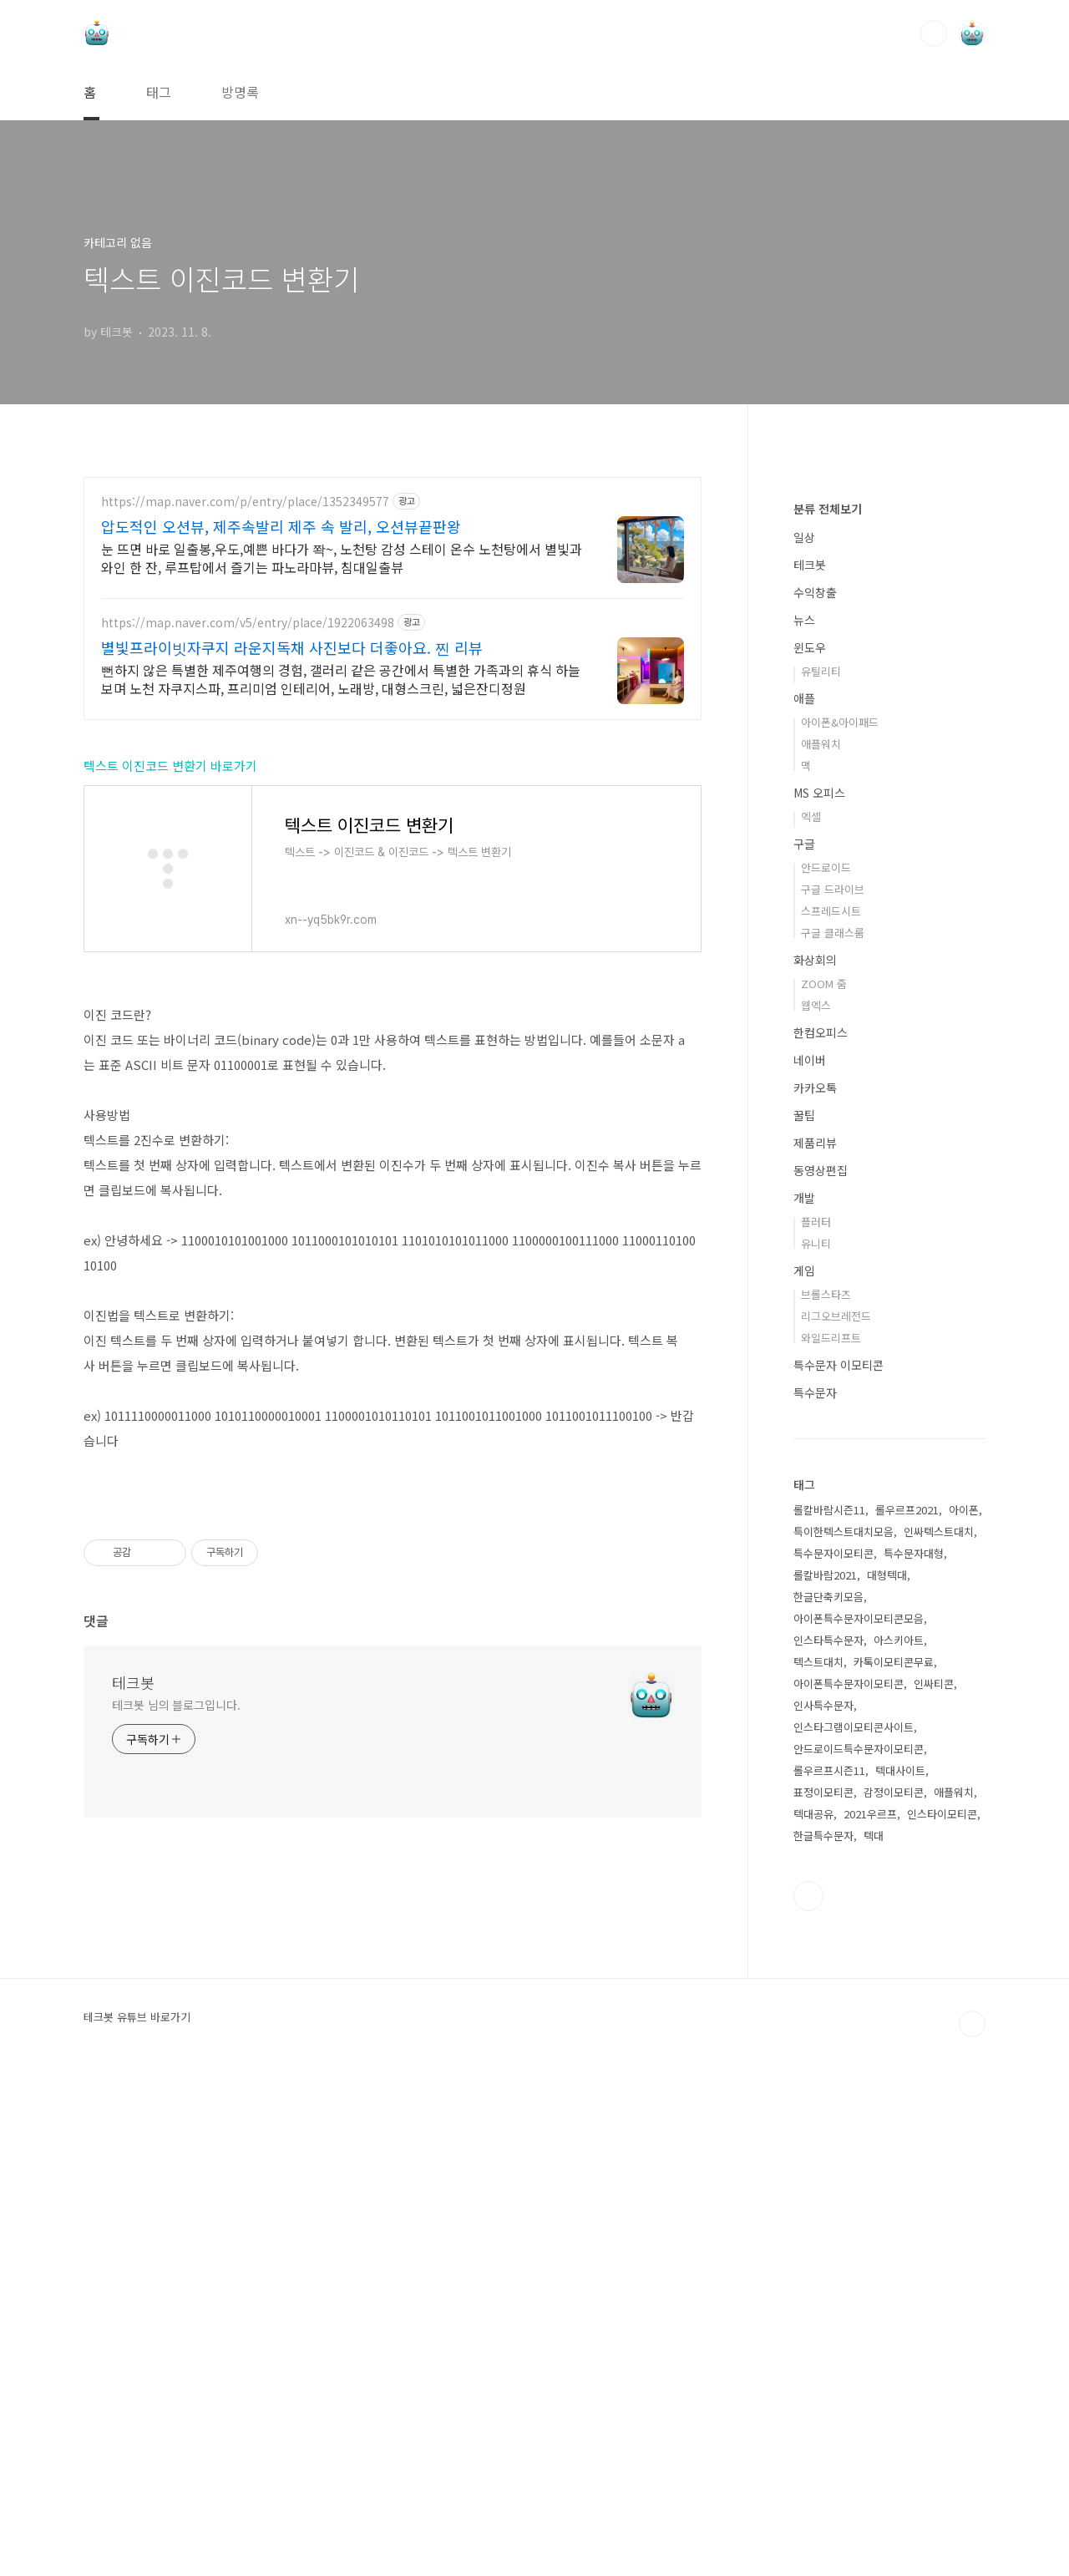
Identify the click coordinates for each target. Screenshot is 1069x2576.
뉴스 (804, 1121)
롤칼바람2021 (825, 2076)
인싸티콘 (934, 2185)
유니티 (816, 1744)
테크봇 (133, 2195)
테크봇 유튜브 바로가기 (137, 2518)
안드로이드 (826, 1369)
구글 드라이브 (832, 1390)
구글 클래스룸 (832, 1434)
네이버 (809, 1561)
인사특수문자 (823, 2206)
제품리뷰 (815, 1643)
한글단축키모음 (828, 2098)
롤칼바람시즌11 (829, 2011)
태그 (158, 92)
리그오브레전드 (836, 1817)
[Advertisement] (393, 623)
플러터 (816, 1723)
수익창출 (815, 1093)
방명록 (240, 92)
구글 (804, 1344)
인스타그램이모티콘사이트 (853, 2228)
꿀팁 (804, 1616)
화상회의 (815, 1461)
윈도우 (809, 1148)
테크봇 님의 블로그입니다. (176, 2217)
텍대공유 (813, 2315)
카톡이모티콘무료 (894, 2163)
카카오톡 (815, 1588)
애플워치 (821, 1245)
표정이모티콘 (823, 2293)
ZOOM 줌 (824, 1485)
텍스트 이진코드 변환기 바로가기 (170, 1044)
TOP (972, 2525)
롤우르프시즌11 (829, 2271)
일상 (804, 1038)
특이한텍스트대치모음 (843, 2033)
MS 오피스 (819, 1293)
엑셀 (811, 1318)
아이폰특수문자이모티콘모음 (858, 2119)
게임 (804, 1771)
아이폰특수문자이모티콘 (848, 2185)
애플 (804, 1199)
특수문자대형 (914, 2054)
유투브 (808, 2397)
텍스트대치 (818, 2163)
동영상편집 (820, 1671)
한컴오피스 (820, 1533)
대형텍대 (887, 2076)
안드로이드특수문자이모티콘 (858, 2250)
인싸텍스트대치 (939, 2033)
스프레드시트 (831, 1412)
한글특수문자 (823, 2337)
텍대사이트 (900, 2271)
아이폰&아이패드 (840, 1223)
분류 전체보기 (827, 1009)
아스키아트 (899, 2141)
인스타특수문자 (828, 2141)
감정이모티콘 (894, 2293)
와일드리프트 (831, 1839)
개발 (804, 1699)
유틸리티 (821, 1172)
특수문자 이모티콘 (838, 1866)
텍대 (874, 2337)
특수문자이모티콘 (833, 2054)
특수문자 (815, 1893)
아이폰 (964, 2011)
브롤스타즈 (826, 1795)
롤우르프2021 (907, 2011)
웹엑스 (816, 1506)
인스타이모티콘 (942, 2315)
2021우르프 (870, 2315)
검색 (933, 33)
